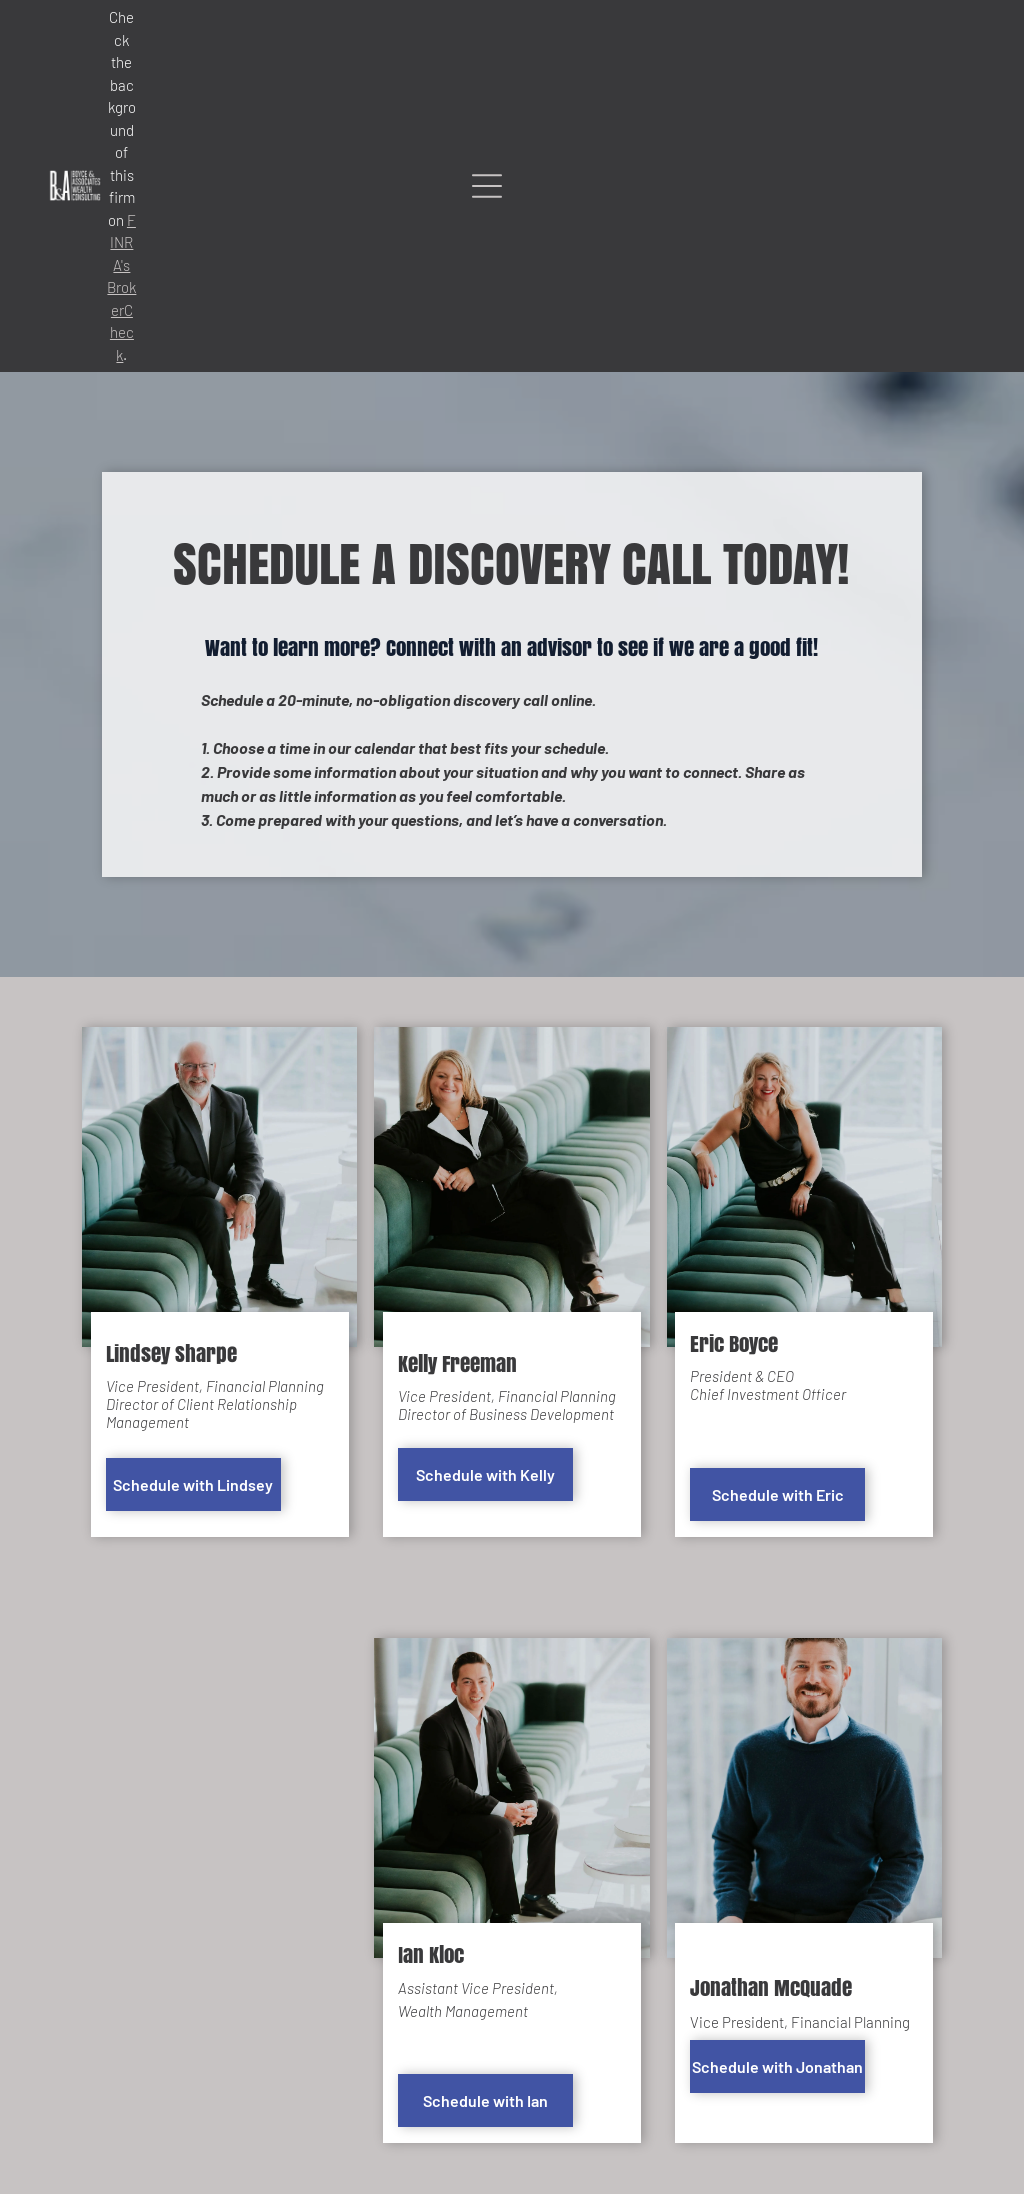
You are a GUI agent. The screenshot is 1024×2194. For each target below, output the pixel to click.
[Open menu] (487, 186)
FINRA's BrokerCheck (121, 287)
